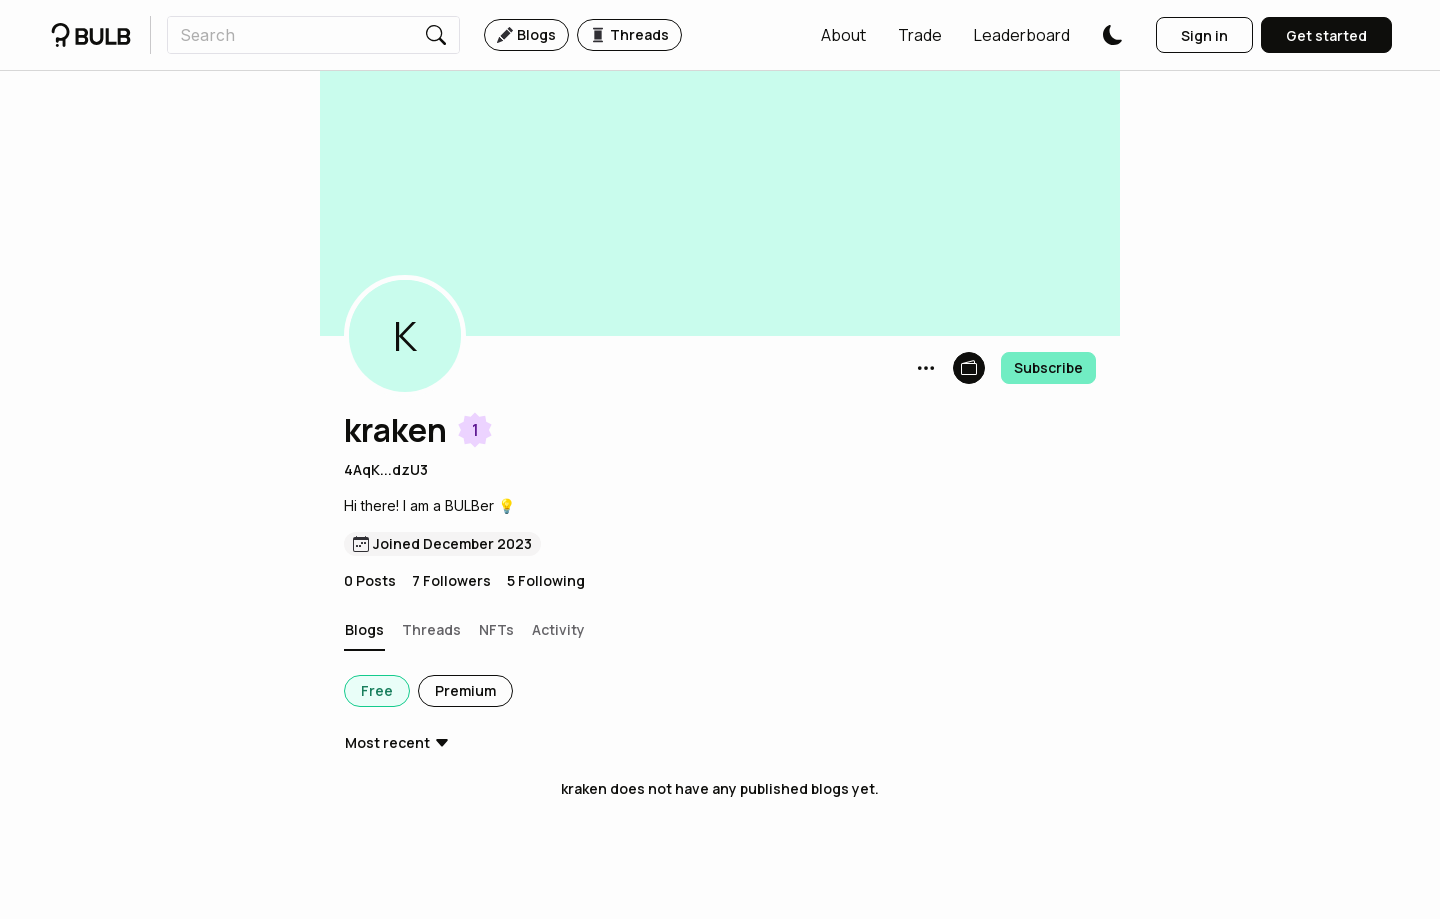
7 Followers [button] (451, 580)
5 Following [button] (546, 580)
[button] (843, 35)
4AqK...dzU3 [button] (386, 469)
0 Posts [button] (370, 580)
